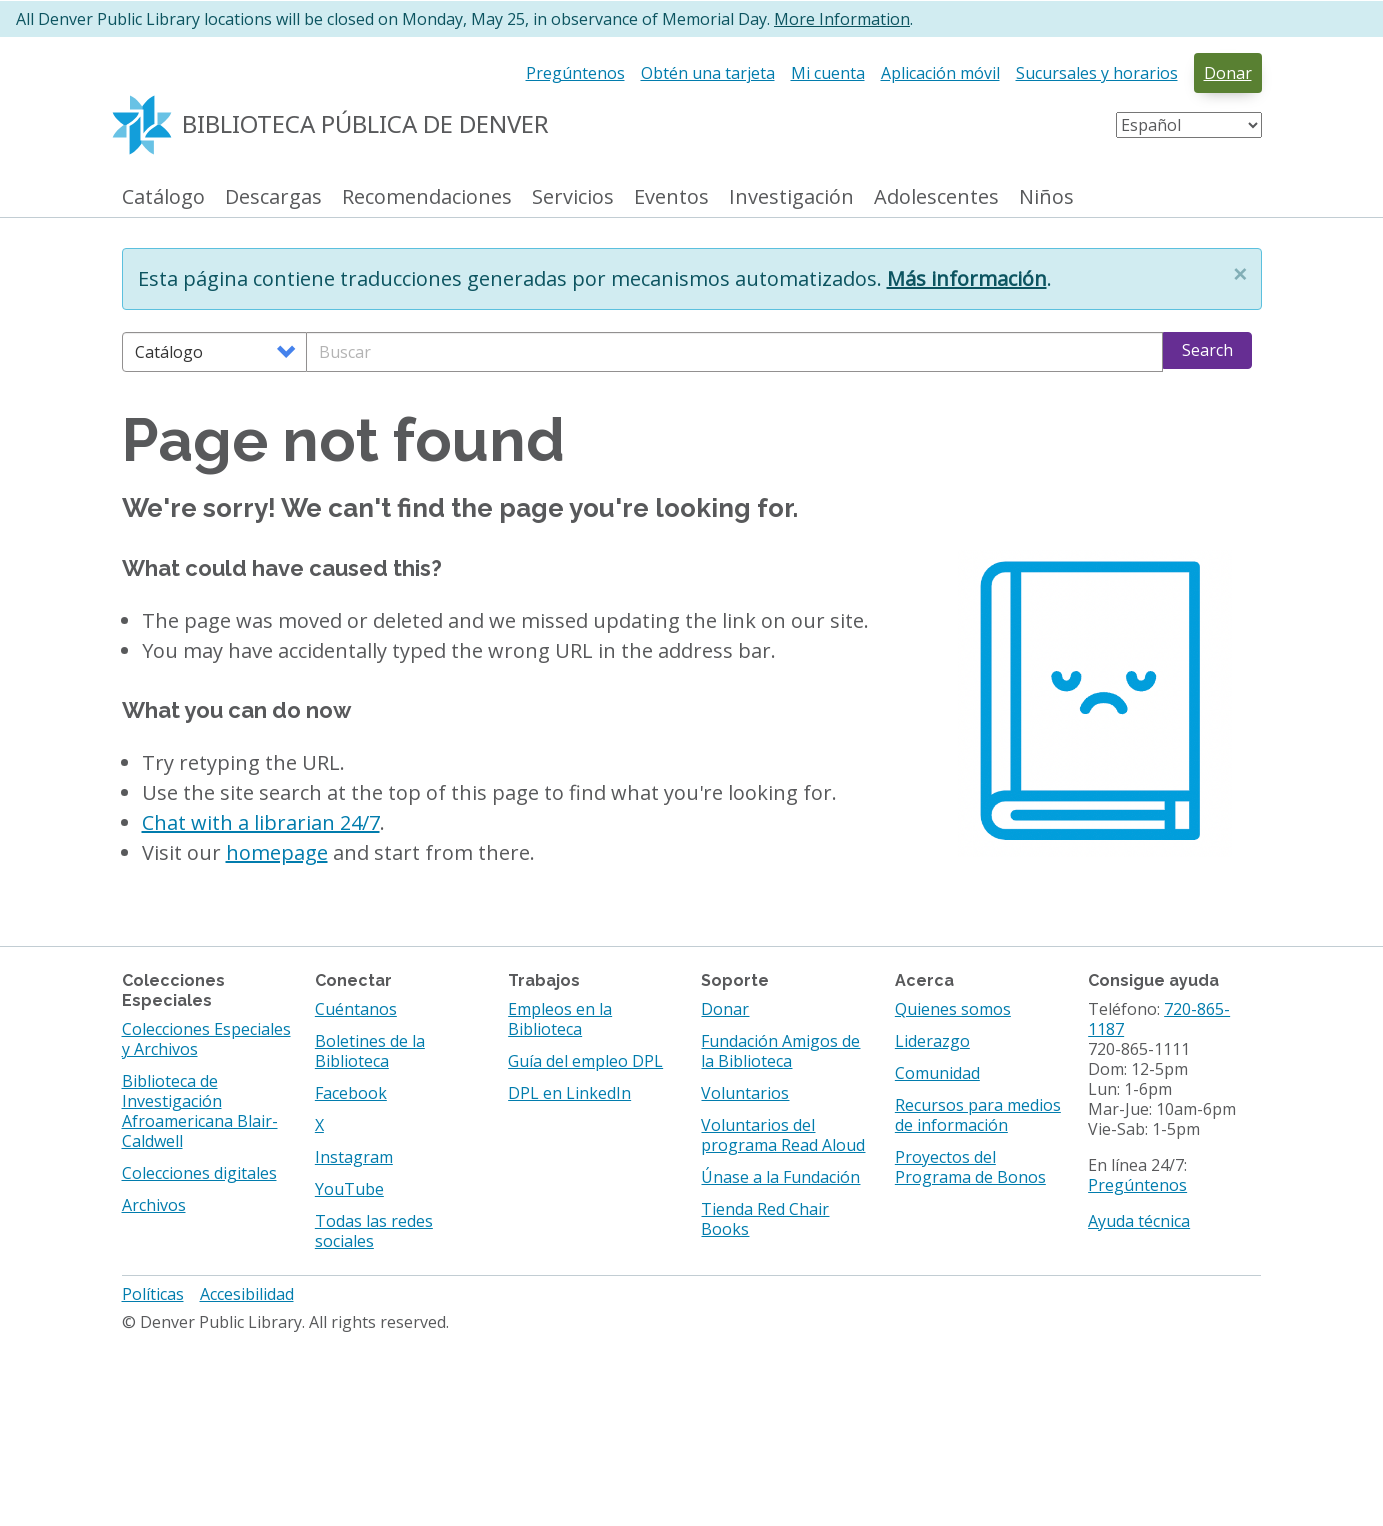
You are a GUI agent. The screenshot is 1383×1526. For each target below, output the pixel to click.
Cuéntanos (356, 1009)
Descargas (273, 197)
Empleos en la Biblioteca (560, 1019)
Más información (967, 278)
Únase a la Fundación (780, 1177)
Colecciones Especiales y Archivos (206, 1039)
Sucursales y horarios (1097, 73)
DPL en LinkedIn (569, 1093)
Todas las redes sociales (374, 1231)
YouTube (349, 1189)
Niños (1046, 197)
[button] (1240, 274)
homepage (277, 852)
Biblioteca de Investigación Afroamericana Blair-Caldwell (200, 1111)
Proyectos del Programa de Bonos (970, 1167)
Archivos (154, 1205)
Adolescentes (936, 197)
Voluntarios (745, 1093)
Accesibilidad (247, 1294)
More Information (842, 19)
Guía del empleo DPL (585, 1061)
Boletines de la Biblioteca (370, 1051)
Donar (1228, 73)
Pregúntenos (575, 73)
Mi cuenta (828, 73)
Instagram (354, 1157)
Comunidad (937, 1073)
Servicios (573, 197)
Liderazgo (932, 1041)
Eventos (671, 197)
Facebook (351, 1093)
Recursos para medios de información (978, 1115)
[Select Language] (1189, 125)
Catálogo (163, 197)
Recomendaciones (427, 197)
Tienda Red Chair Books (765, 1219)
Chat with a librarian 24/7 (261, 822)
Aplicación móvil (940, 73)
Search (1207, 350)
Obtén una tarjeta (708, 73)
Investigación (791, 197)
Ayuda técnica (1139, 1221)
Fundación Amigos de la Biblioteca (780, 1051)
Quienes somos (953, 1009)
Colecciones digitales (199, 1173)
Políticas (153, 1294)
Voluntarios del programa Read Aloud (783, 1135)
